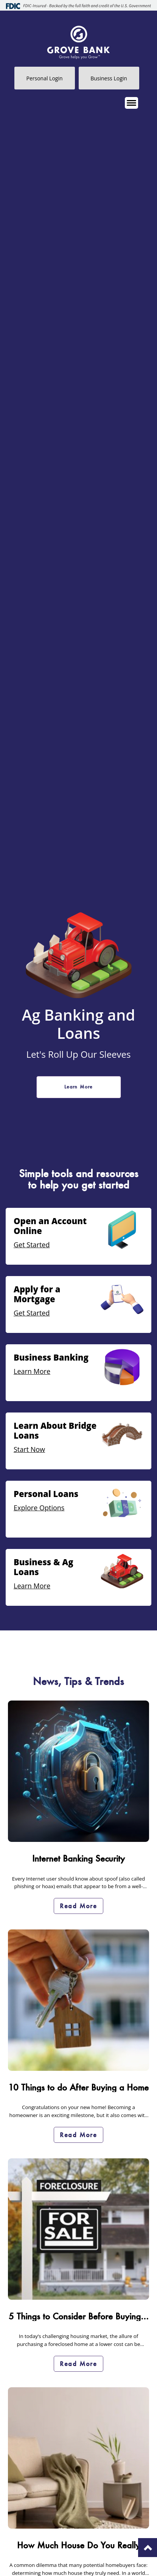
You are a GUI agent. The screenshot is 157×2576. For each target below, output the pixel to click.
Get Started (32, 1244)
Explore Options (39, 1507)
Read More (78, 1906)
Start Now (29, 1449)
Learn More (78, 1087)
